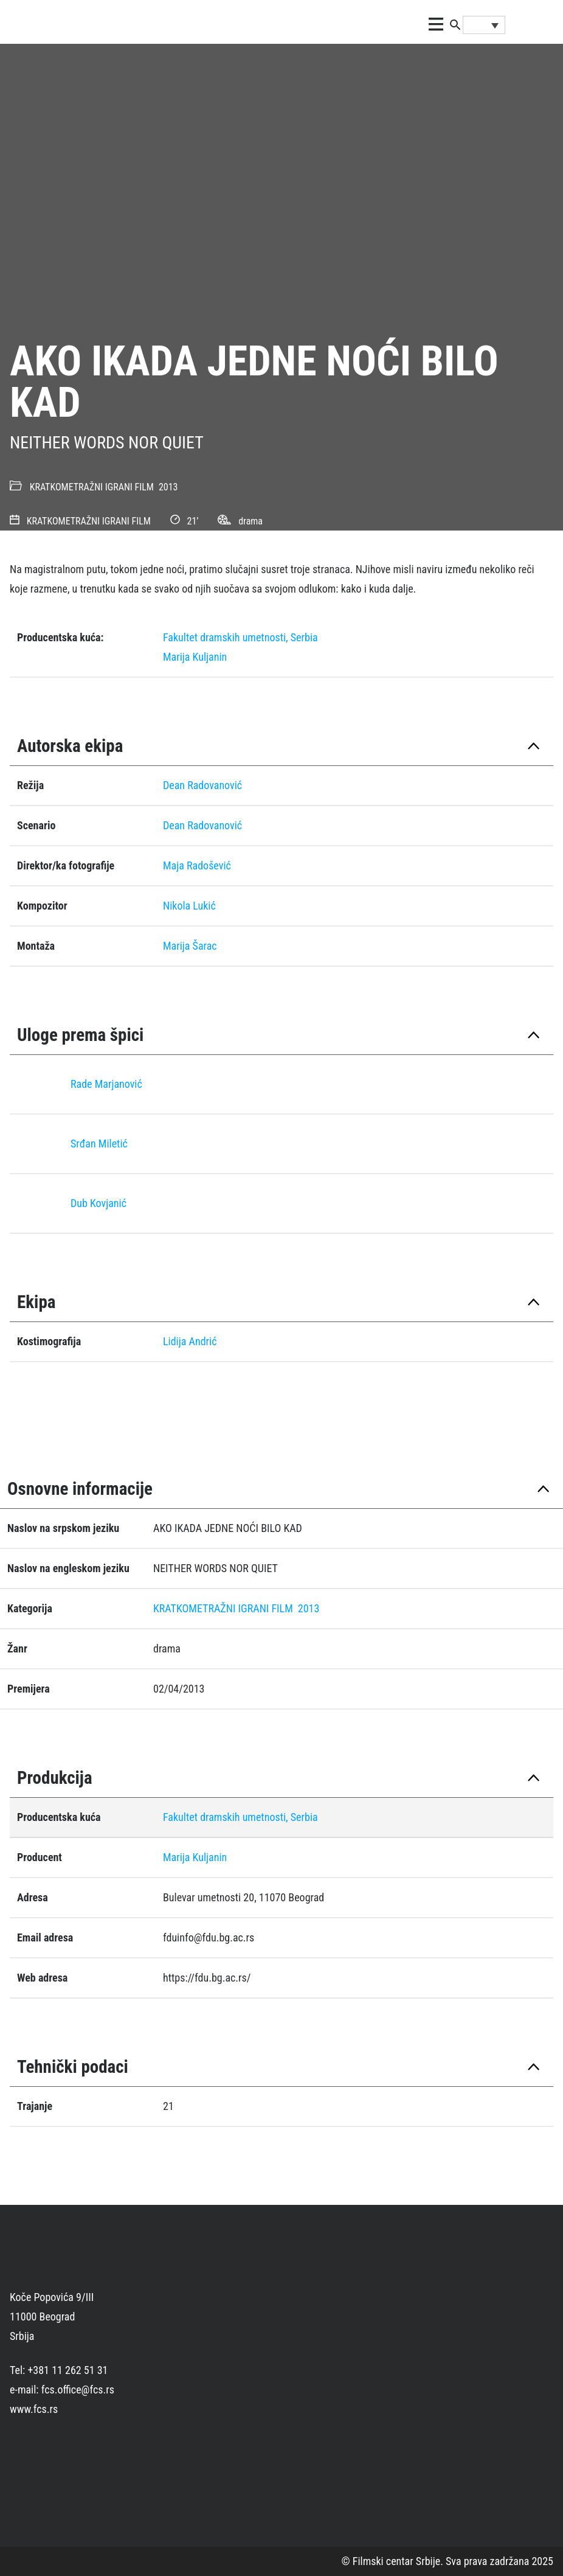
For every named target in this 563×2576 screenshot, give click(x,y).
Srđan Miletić (99, 1143)
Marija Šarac (190, 945)
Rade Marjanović (106, 1083)
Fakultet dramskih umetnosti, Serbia (240, 637)
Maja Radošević (197, 865)
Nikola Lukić (189, 905)
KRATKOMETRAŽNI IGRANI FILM (92, 487)
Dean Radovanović (202, 785)
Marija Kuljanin (195, 656)
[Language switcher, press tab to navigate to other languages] (484, 25)
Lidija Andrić (190, 1341)
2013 (168, 487)
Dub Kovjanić (98, 1203)
